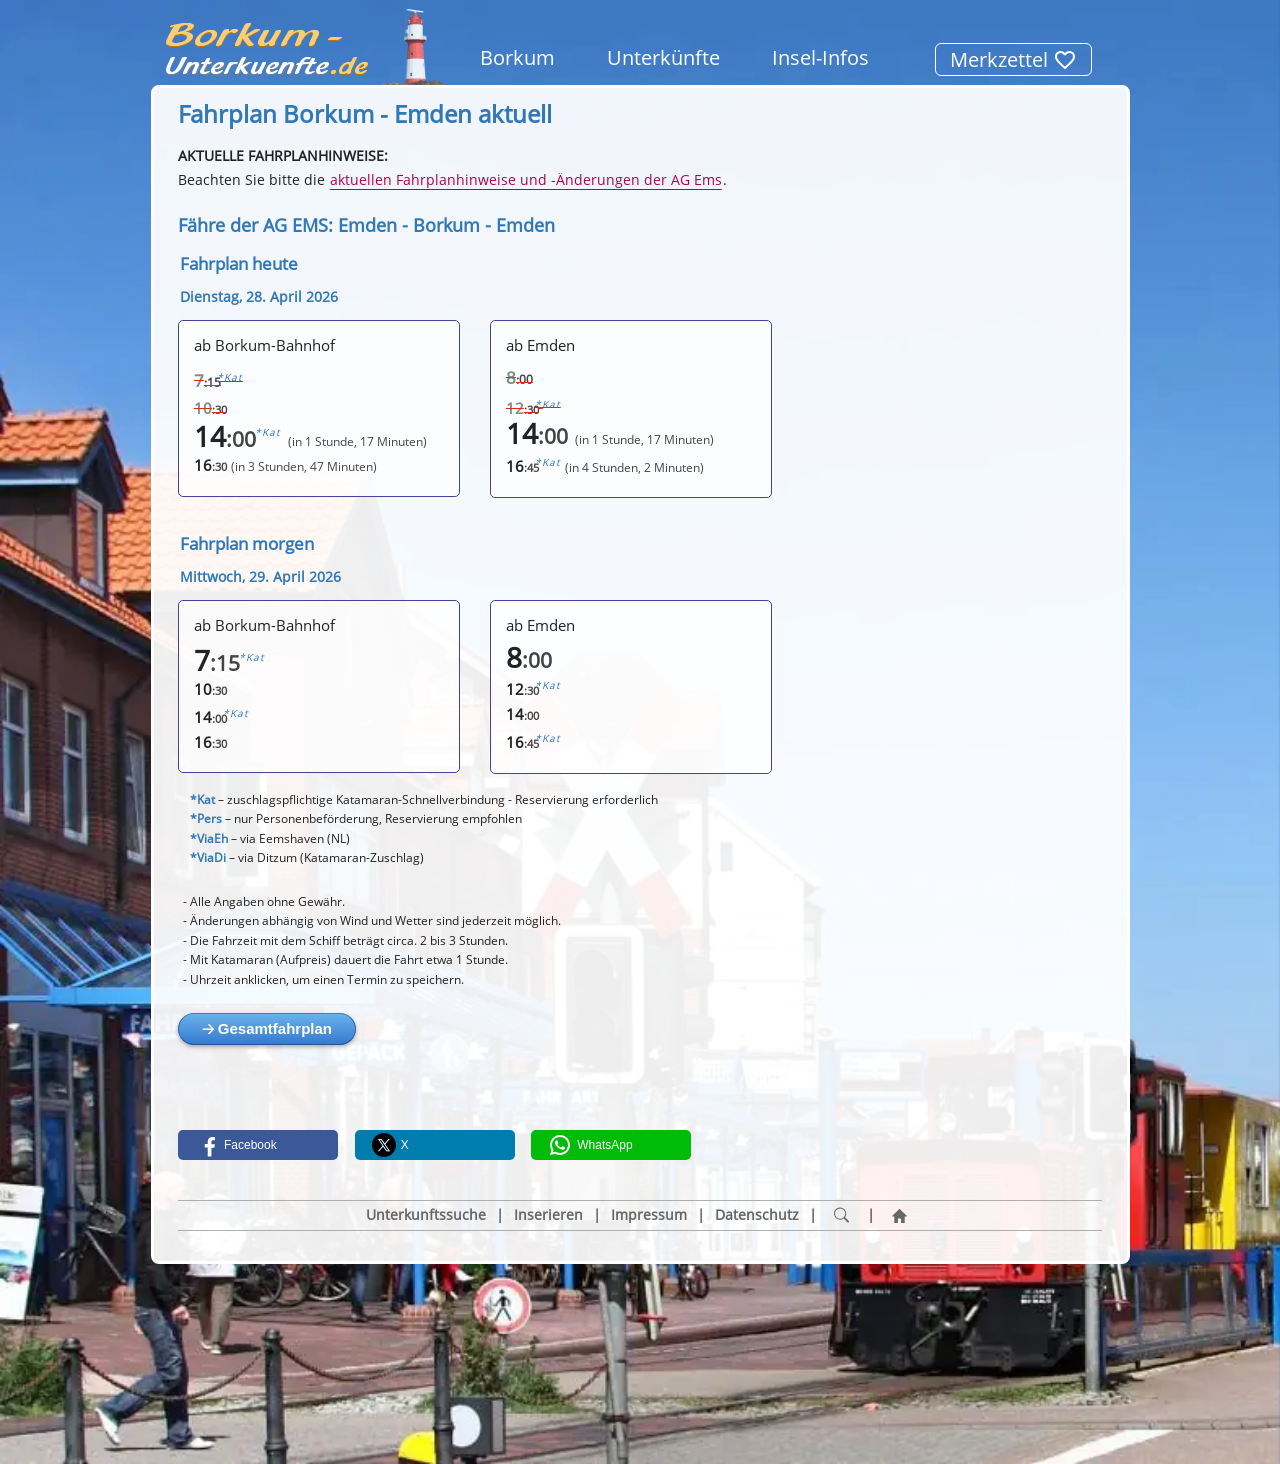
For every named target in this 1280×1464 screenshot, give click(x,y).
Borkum (517, 57)
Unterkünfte (663, 57)
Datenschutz (757, 1215)
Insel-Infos (820, 57)
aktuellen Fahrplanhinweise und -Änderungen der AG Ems (526, 179)
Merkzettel (1013, 59)
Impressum (649, 1215)
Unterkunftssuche (426, 1215)
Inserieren (548, 1215)
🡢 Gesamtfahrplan (267, 1028)
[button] (258, 1145)
